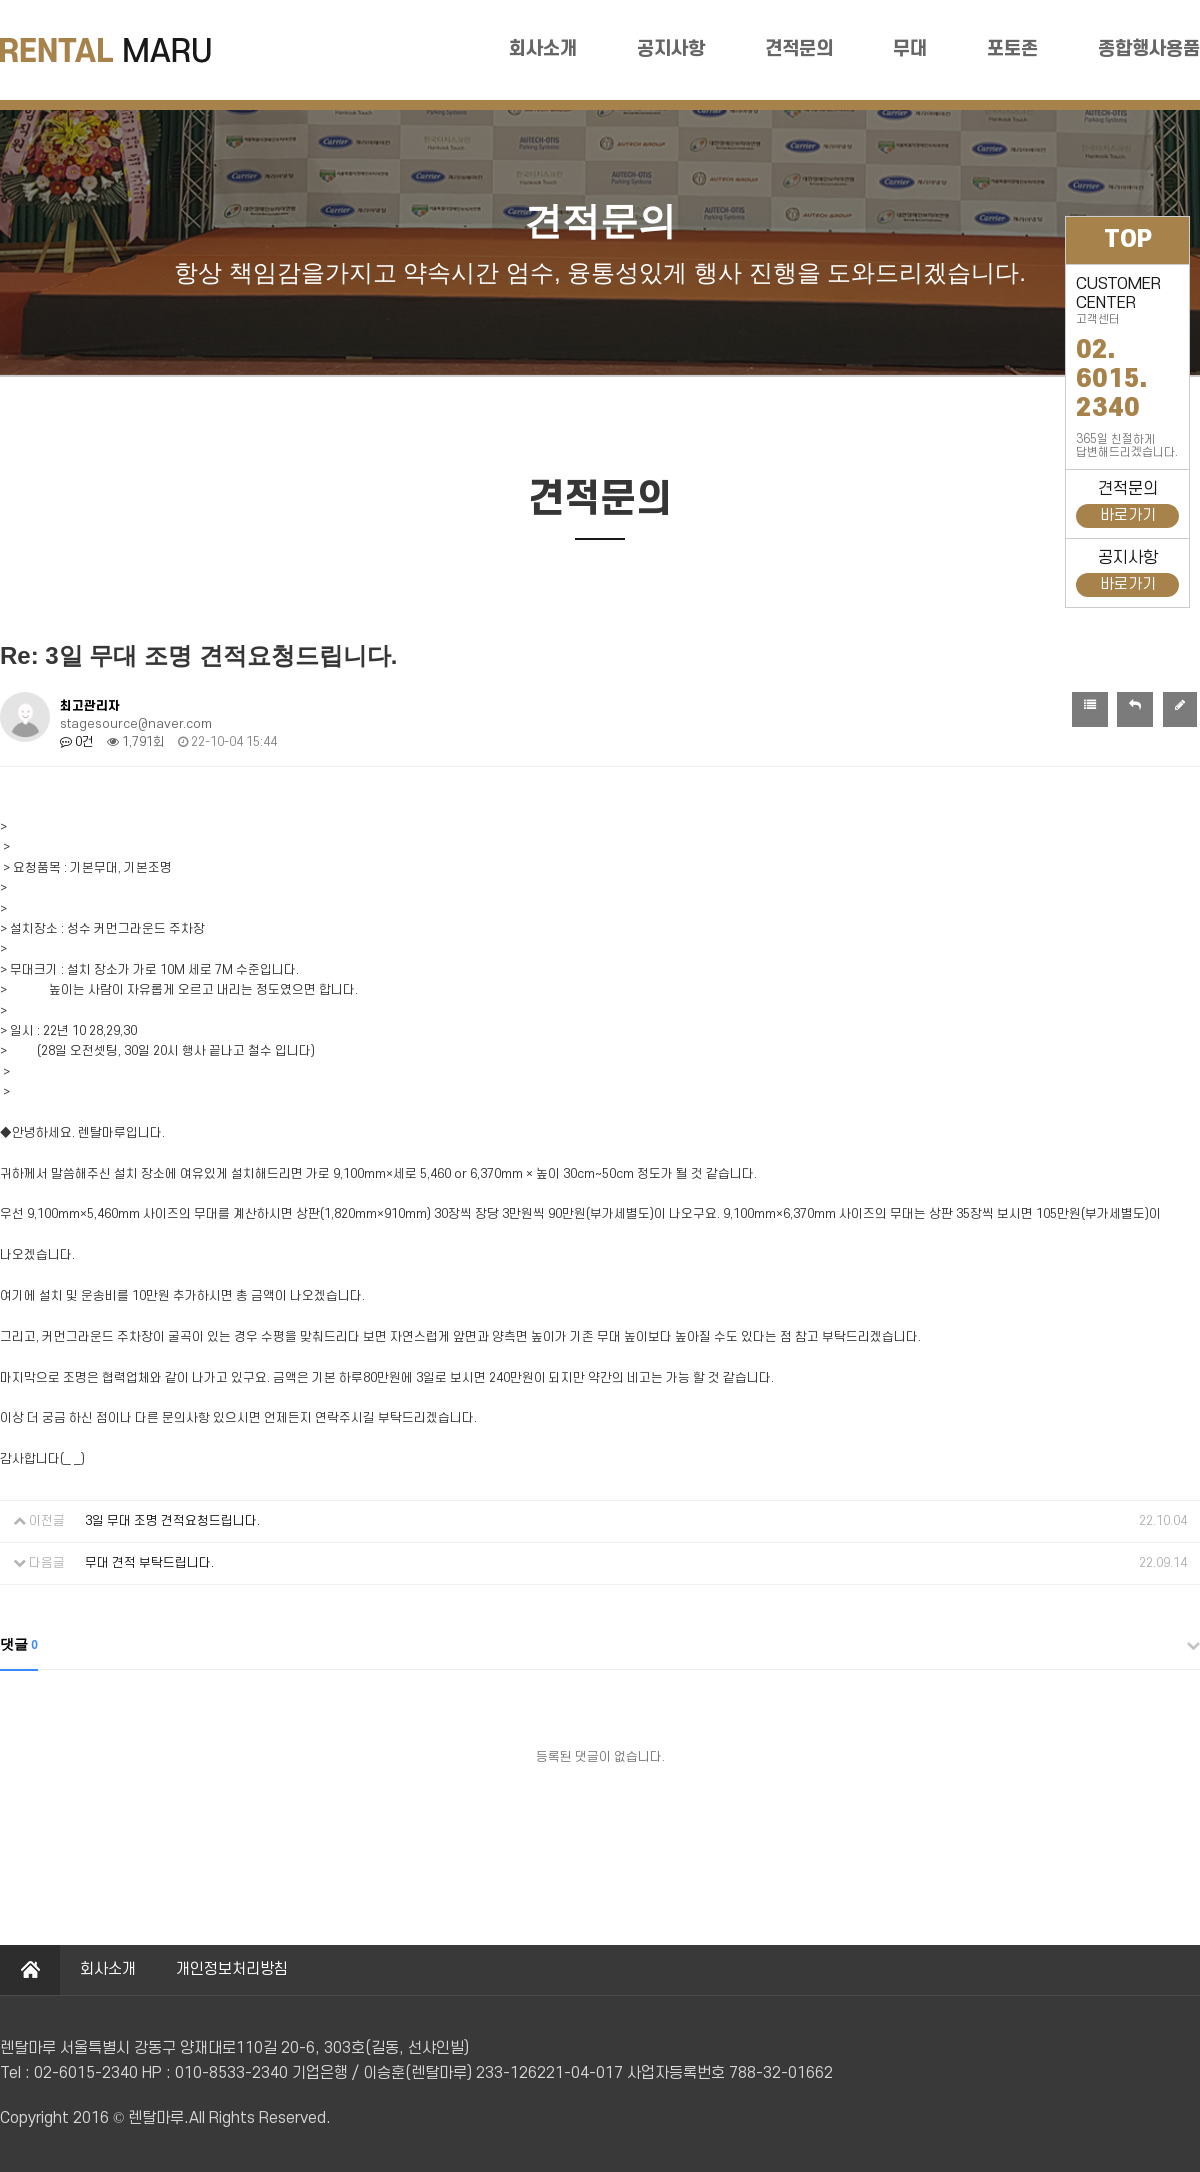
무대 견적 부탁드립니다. (149, 1563)
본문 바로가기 (0, 0)
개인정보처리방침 (232, 1969)
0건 (77, 742)
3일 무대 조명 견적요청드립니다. (172, 1521)
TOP (1128, 240)
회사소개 (543, 49)
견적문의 (799, 49)
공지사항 (671, 49)
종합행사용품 (1149, 49)
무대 (910, 49)
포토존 (1012, 49)
